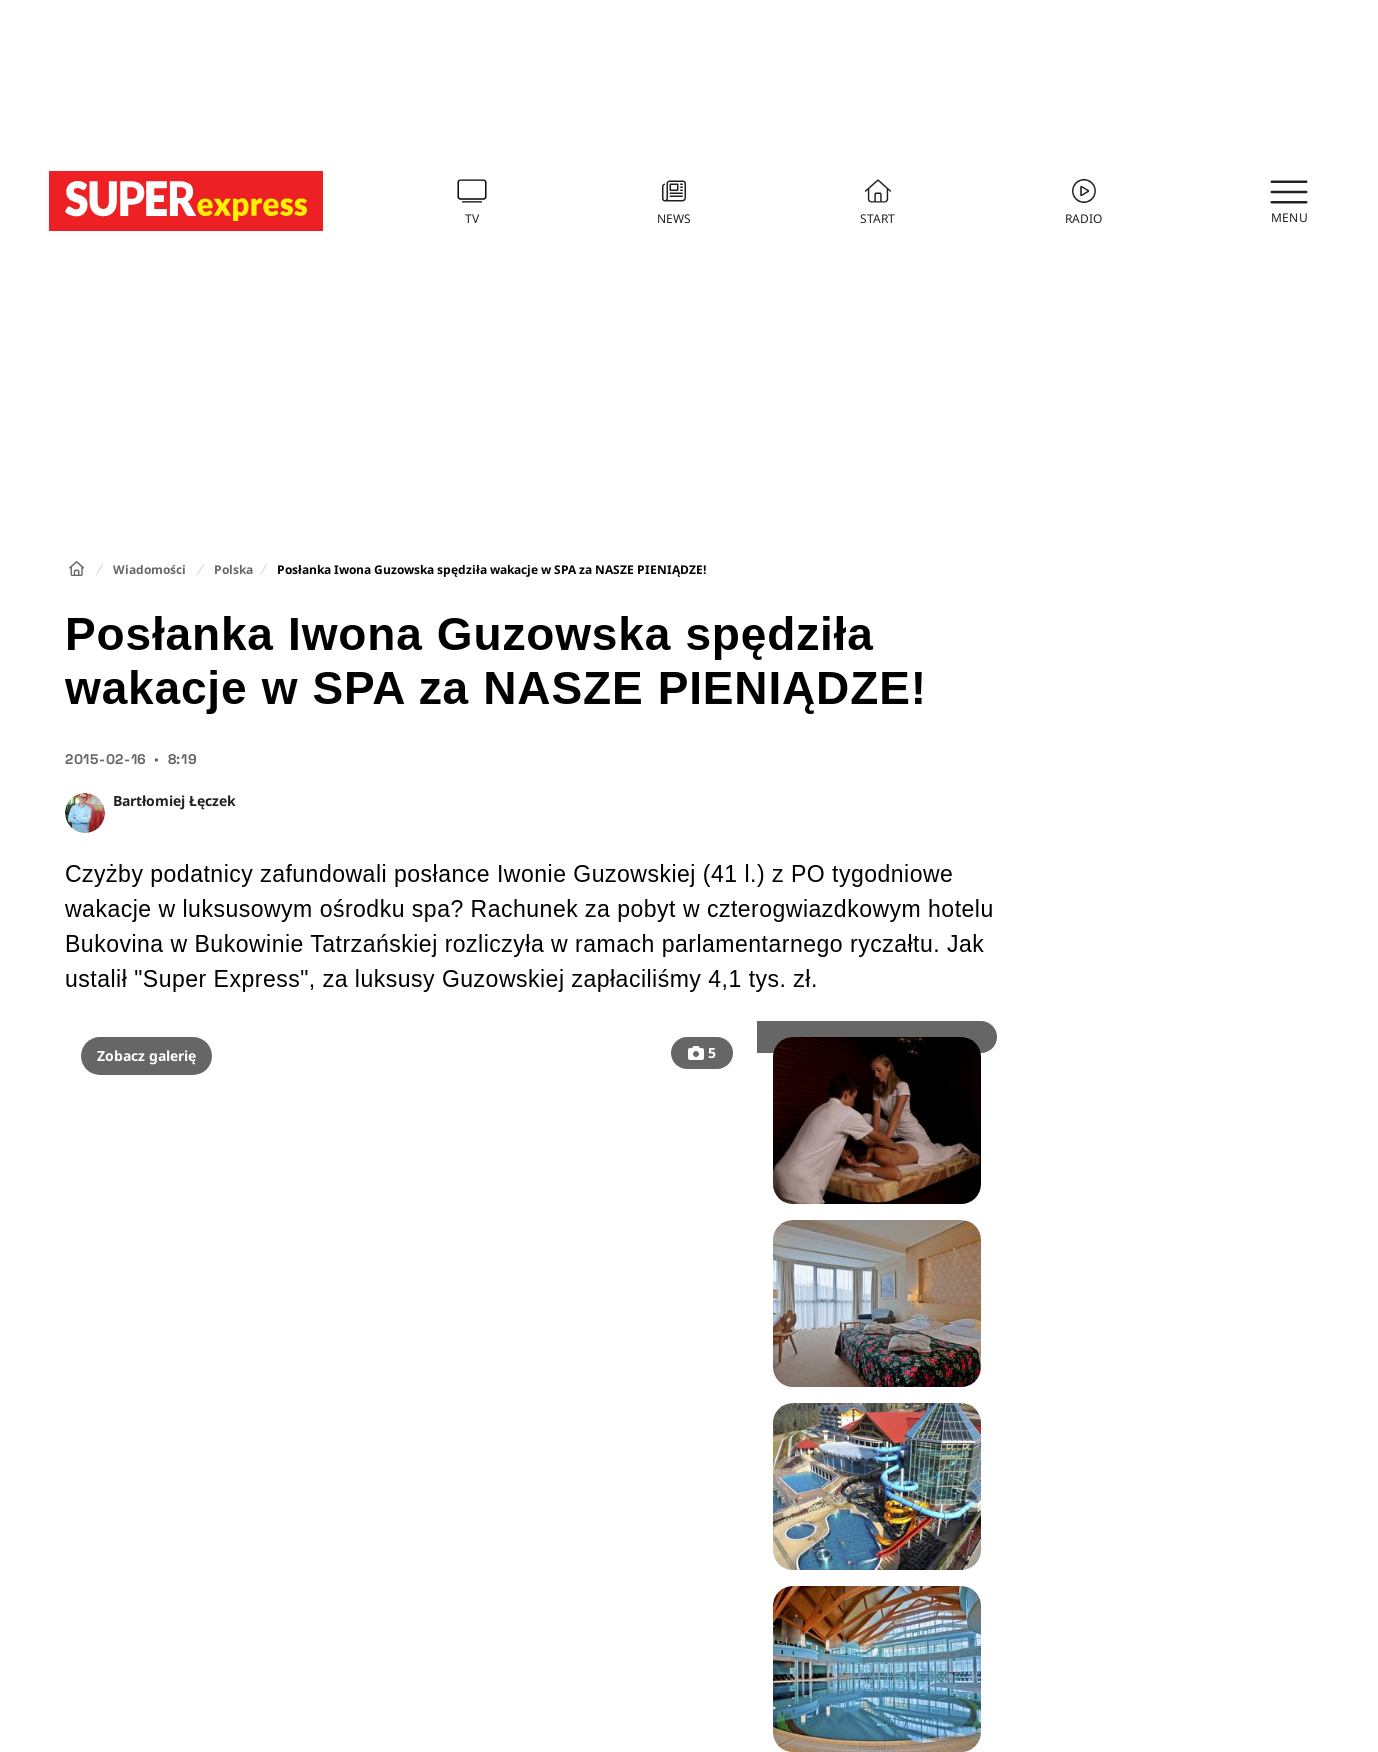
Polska (233, 569)
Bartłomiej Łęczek (174, 800)
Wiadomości (149, 569)
